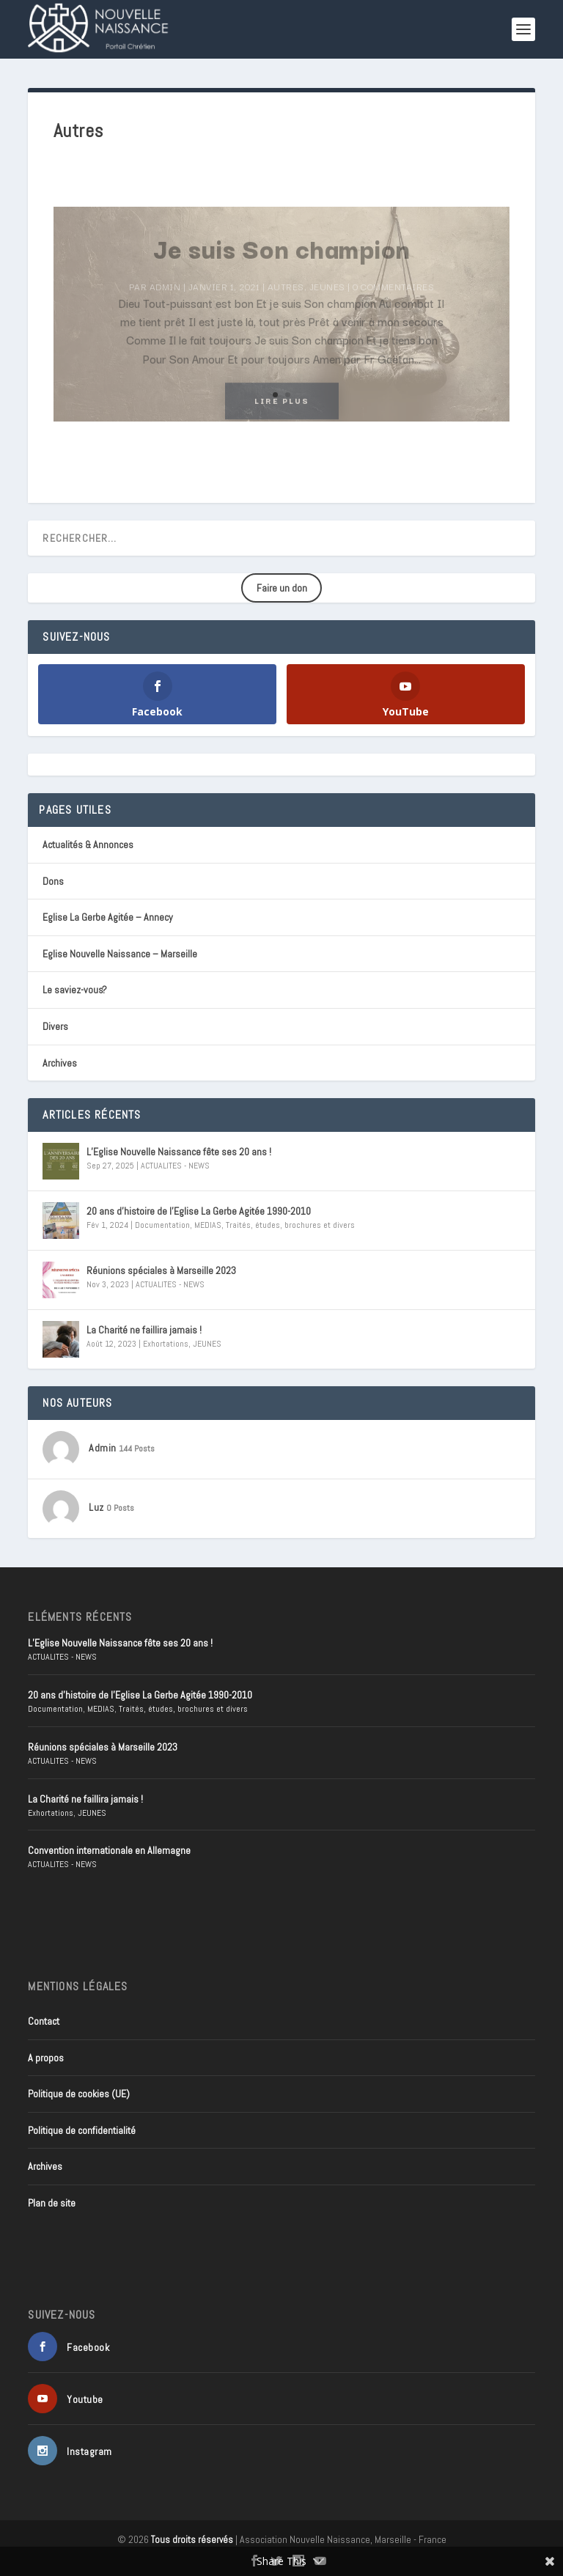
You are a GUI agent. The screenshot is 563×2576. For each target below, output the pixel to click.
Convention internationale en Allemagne (109, 1850)
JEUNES (207, 1344)
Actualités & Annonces (88, 844)
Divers (55, 1026)
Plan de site (52, 2202)
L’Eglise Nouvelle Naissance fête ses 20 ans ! (179, 1151)
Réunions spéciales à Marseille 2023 (161, 1270)
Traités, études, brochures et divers (290, 1225)
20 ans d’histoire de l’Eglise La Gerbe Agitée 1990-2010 (199, 1211)
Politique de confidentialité (82, 2130)
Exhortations (165, 1344)
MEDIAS (207, 1225)
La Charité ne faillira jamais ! (144, 1329)
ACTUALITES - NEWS (175, 1165)
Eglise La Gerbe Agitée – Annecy (108, 917)
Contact (43, 2021)
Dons (53, 881)
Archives (60, 1063)
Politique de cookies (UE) (79, 2093)
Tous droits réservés (192, 2539)
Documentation (162, 1225)
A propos (46, 2057)
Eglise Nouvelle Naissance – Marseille (120, 953)
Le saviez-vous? (75, 989)
